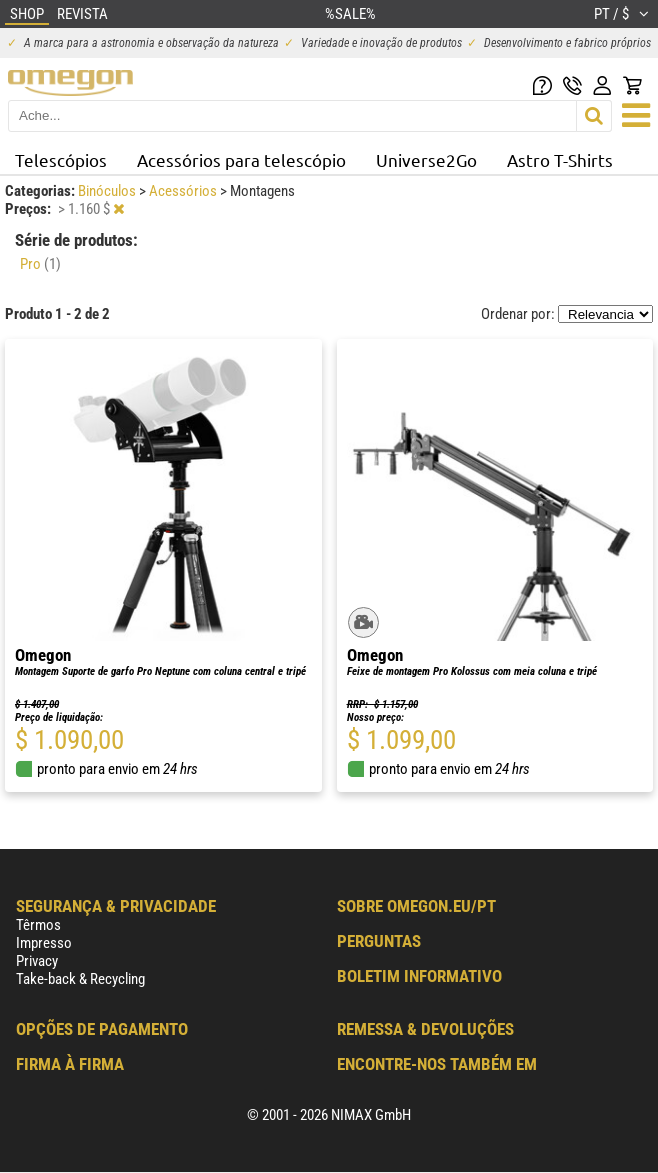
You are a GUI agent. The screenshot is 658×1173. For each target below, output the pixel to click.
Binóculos (108, 191)
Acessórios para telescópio (241, 159)
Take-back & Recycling (80, 979)
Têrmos (38, 925)
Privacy (37, 961)
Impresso (44, 943)
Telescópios (61, 159)
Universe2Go (426, 159)
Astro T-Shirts (560, 159)
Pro (40, 264)
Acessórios (184, 191)
